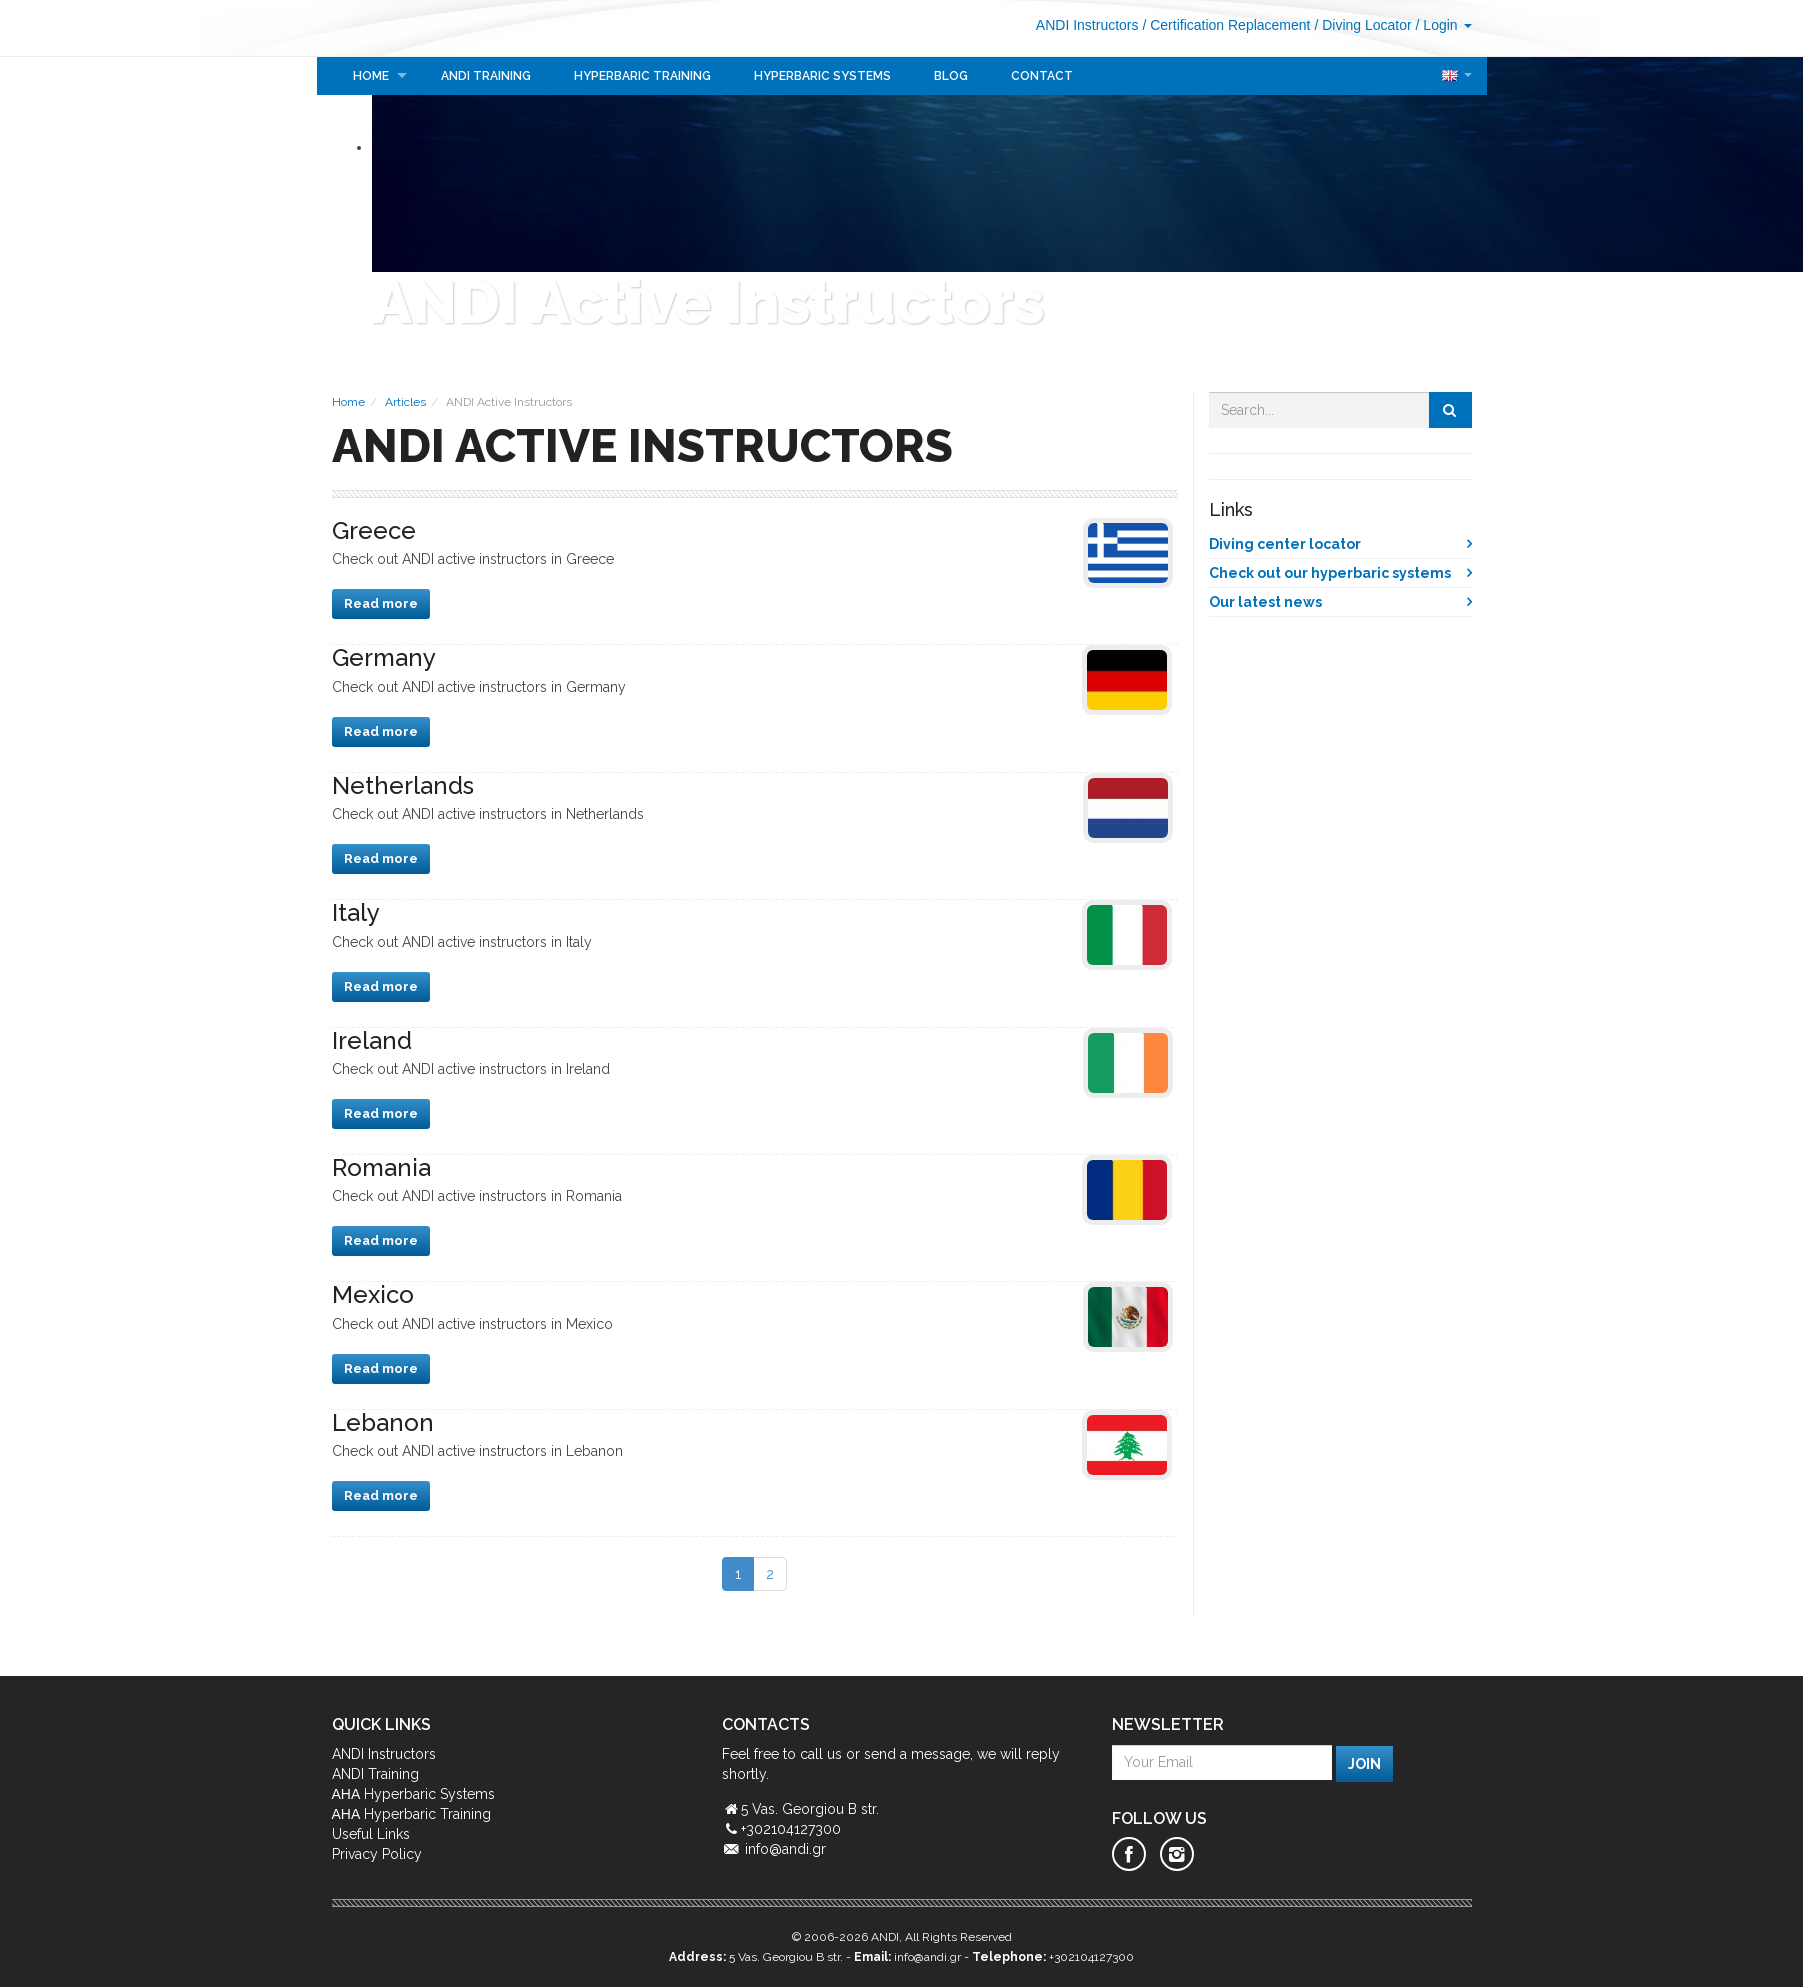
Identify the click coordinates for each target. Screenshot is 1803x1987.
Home (371, 76)
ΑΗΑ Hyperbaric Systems (414, 1794)
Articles (405, 402)
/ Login (1444, 25)
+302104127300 (1091, 1957)
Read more (381, 603)
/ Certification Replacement (1226, 25)
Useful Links (371, 1834)
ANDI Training (486, 76)
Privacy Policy (377, 1854)
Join (1364, 1764)
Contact (1042, 76)
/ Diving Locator (1362, 25)
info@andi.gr (785, 1849)
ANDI (393, 28)
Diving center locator (1285, 544)
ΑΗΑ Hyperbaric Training (412, 1814)
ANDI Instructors (1087, 25)
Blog (951, 76)
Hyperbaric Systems (822, 76)
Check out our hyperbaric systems (1330, 573)
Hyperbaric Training (642, 76)
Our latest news (1265, 602)
